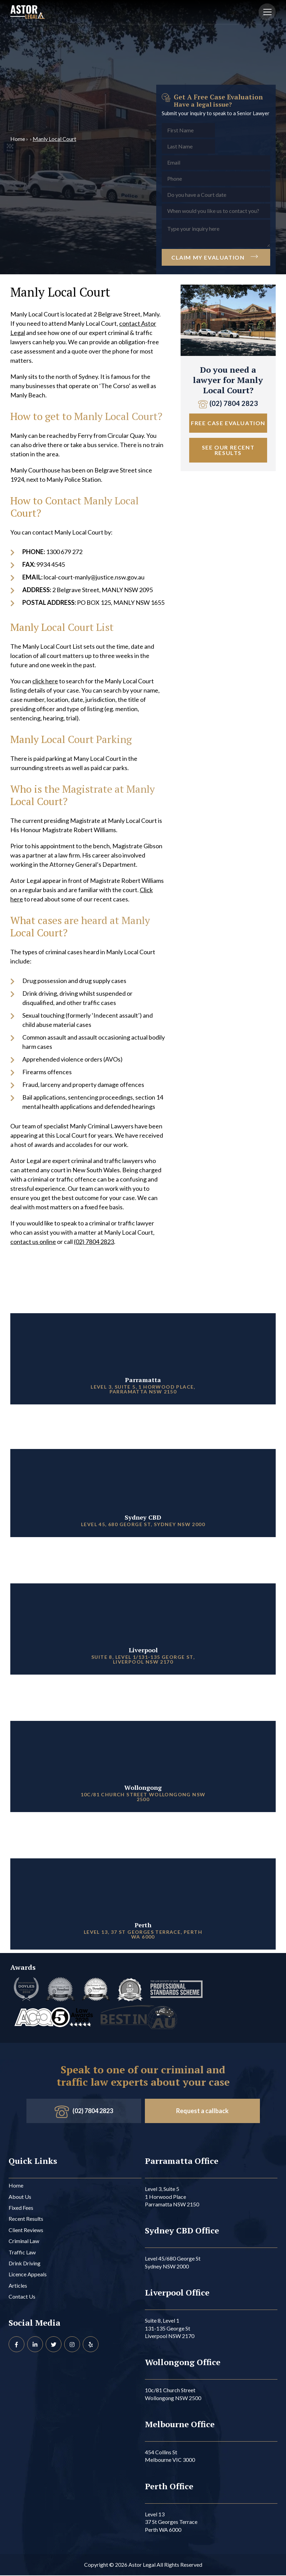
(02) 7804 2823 (94, 1241)
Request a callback (202, 2111)
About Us (20, 2197)
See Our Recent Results (228, 450)
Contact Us (22, 2297)
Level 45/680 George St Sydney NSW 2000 (173, 2263)
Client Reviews (26, 2230)
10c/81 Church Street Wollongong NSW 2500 (173, 2394)
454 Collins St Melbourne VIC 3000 (170, 2456)
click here (45, 681)
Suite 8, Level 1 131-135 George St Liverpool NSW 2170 (169, 2329)
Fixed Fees (21, 2208)
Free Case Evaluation (228, 423)
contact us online (33, 1241)
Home (17, 138)
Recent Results (26, 2219)
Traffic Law (22, 2253)
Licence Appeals (28, 2275)
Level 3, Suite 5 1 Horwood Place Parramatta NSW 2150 (172, 2197)
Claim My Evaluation (216, 257)
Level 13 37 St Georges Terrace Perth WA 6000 (171, 2522)
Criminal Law (24, 2241)
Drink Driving (25, 2264)
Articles (18, 2286)
